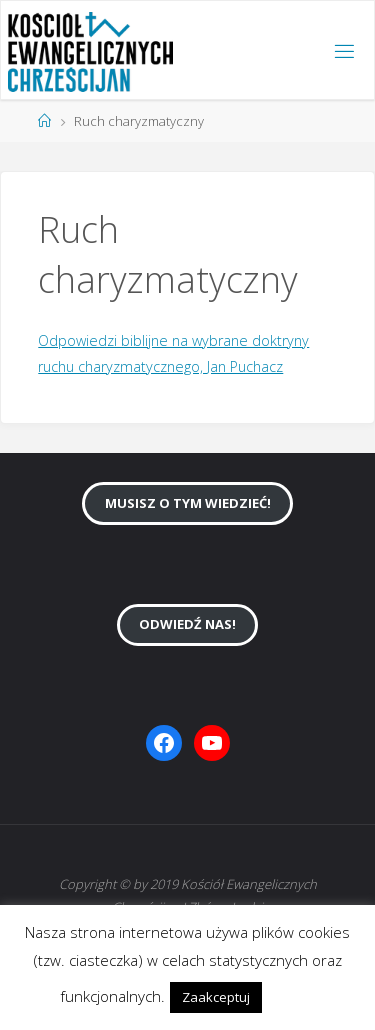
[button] (284, 988)
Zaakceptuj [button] (216, 997)
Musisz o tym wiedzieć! (188, 503)
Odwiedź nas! (187, 624)
